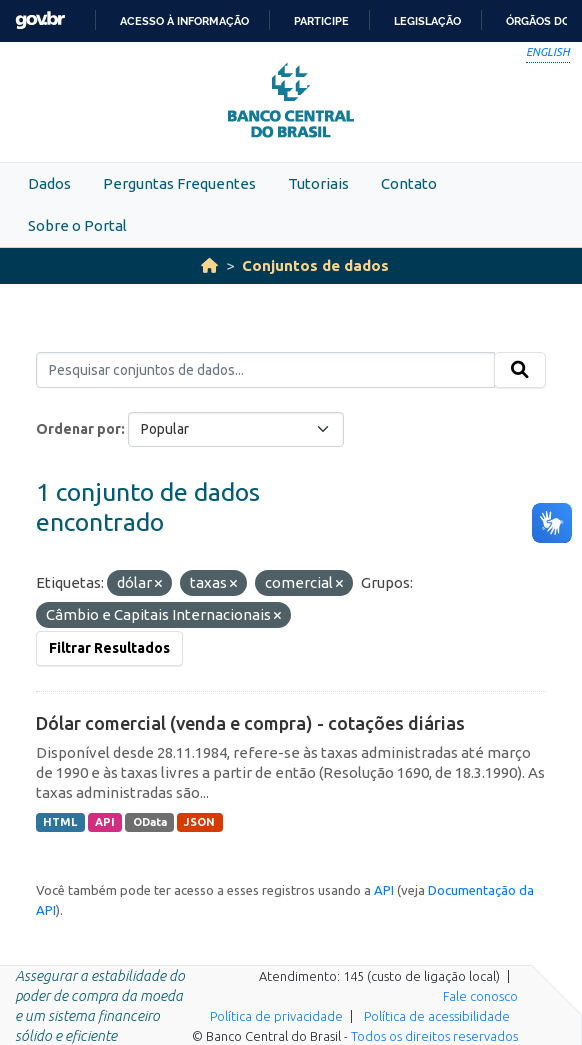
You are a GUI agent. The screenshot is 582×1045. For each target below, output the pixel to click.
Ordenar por (78, 429)
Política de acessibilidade (437, 1016)
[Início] (209, 265)
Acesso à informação (184, 21)
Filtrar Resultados (109, 648)
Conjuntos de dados (315, 265)
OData (150, 822)
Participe (321, 21)
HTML (60, 822)
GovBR (40, 20)
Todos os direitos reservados (434, 1036)
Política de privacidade (276, 1016)
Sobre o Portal (77, 225)
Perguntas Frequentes (179, 183)
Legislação (427, 21)
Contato (409, 183)
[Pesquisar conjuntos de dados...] (265, 370)
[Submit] (520, 370)
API (105, 822)
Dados (49, 183)
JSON (199, 822)
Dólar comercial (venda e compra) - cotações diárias (250, 723)
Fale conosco (480, 996)
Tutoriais (318, 183)
